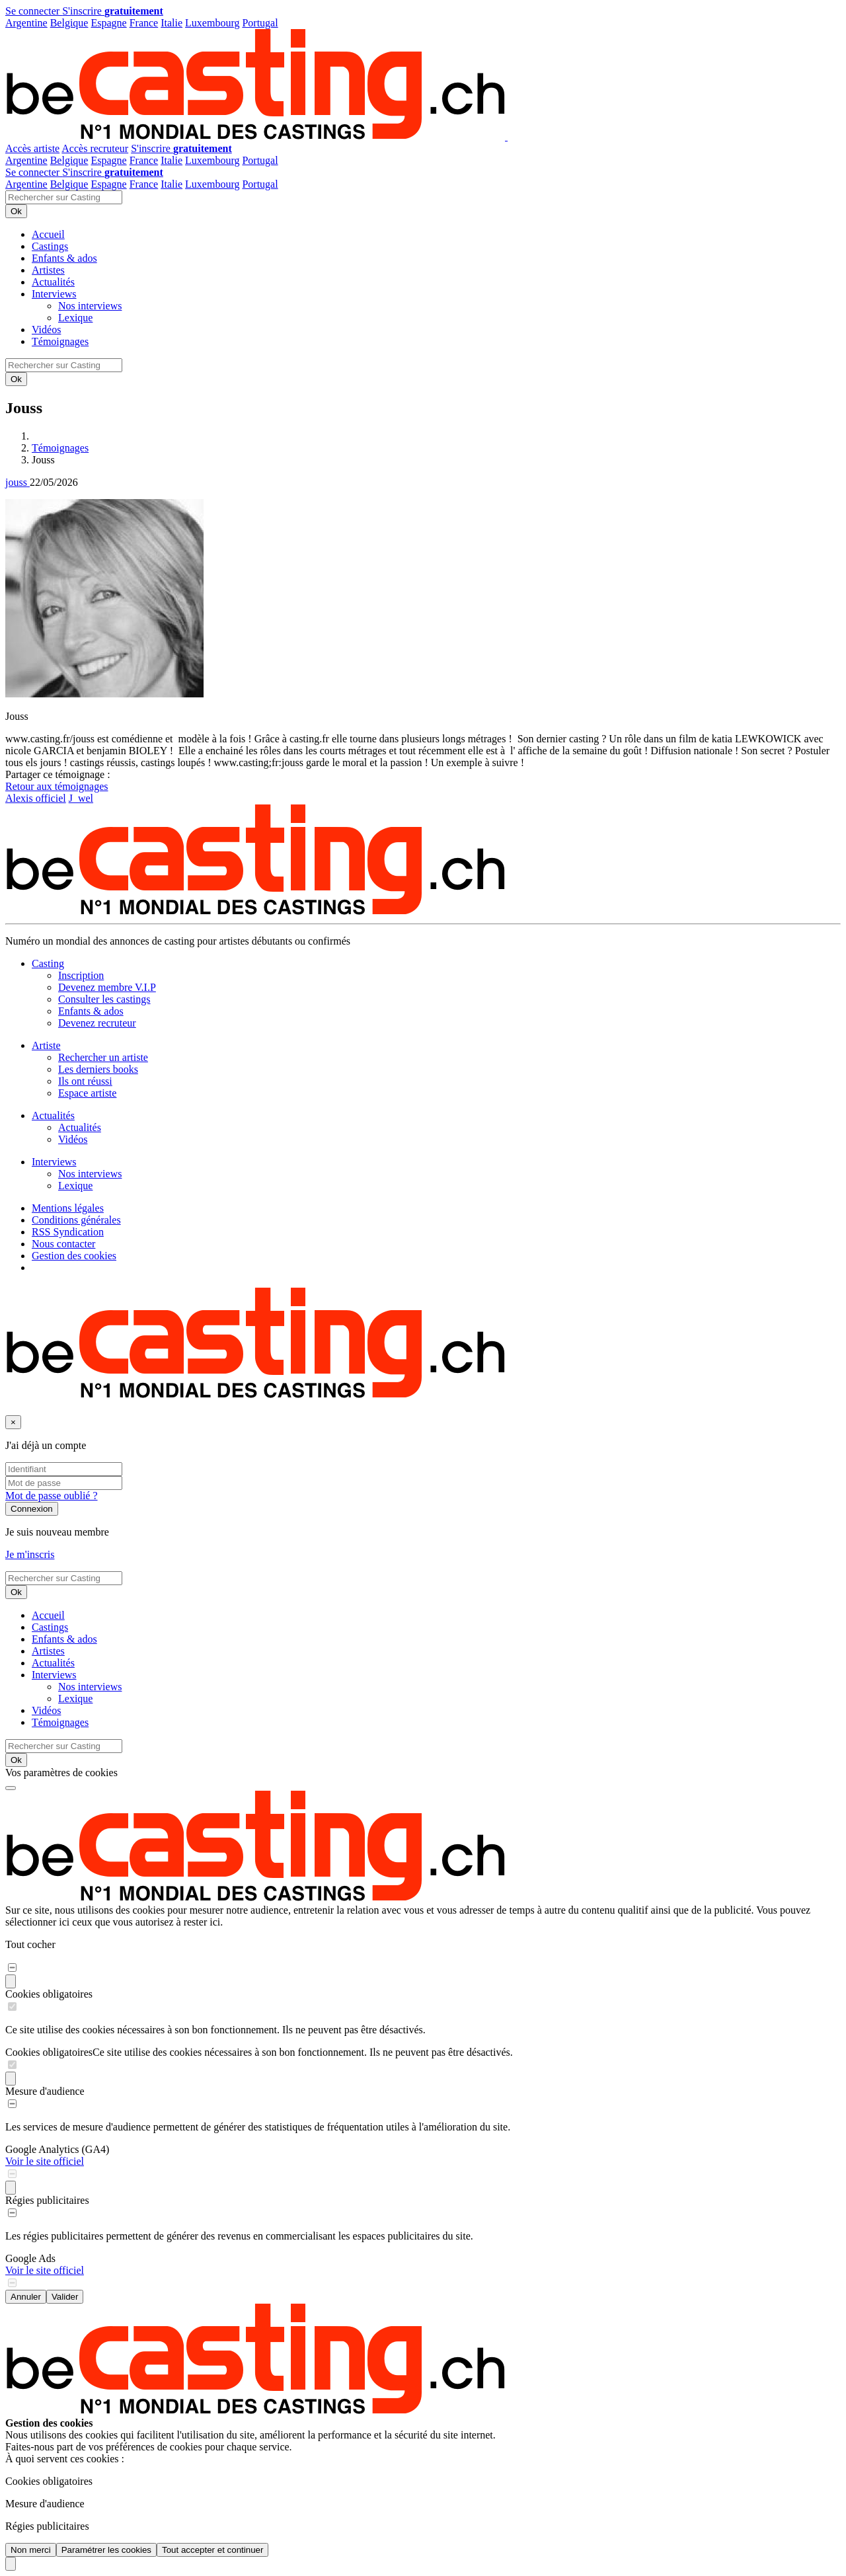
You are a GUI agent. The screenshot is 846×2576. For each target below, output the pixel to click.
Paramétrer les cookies (106, 2550)
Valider (65, 2297)
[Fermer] (13, 1422)
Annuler (26, 2297)
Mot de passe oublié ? (51, 1495)
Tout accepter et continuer (212, 2550)
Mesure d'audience (45, 2091)
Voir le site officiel (44, 2161)
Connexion (32, 1509)
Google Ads (30, 2258)
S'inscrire (112, 11)
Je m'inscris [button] (29, 1554)
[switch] (12, 1967)
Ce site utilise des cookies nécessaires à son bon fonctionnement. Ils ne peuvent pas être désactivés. (303, 2052)
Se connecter (33, 11)
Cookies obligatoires (49, 1994)
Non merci (31, 2550)
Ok (16, 211)
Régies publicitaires (47, 2200)
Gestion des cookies (74, 1255)
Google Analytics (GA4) (57, 2149)
